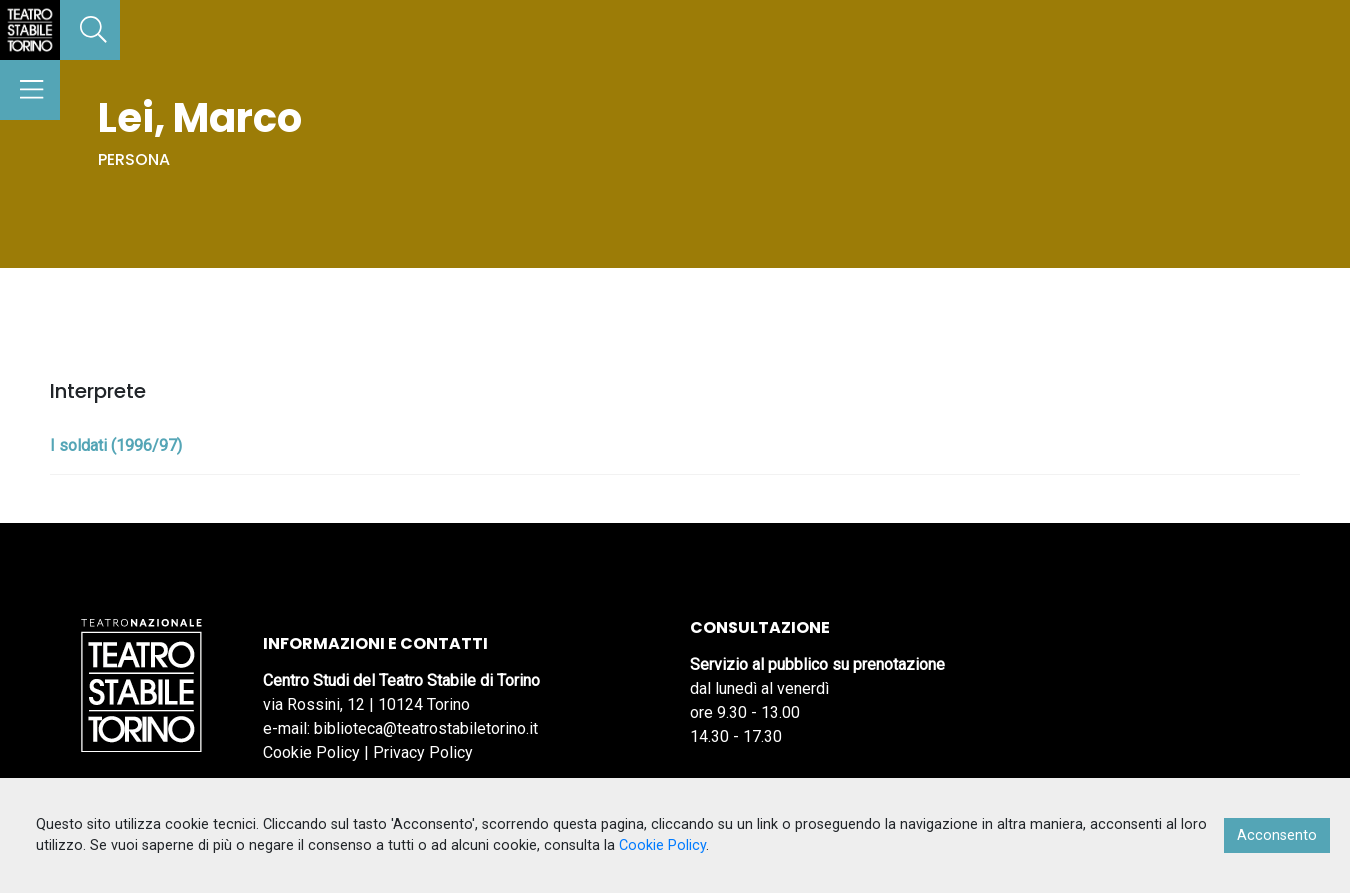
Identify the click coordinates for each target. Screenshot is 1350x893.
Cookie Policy (311, 752)
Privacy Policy (423, 752)
